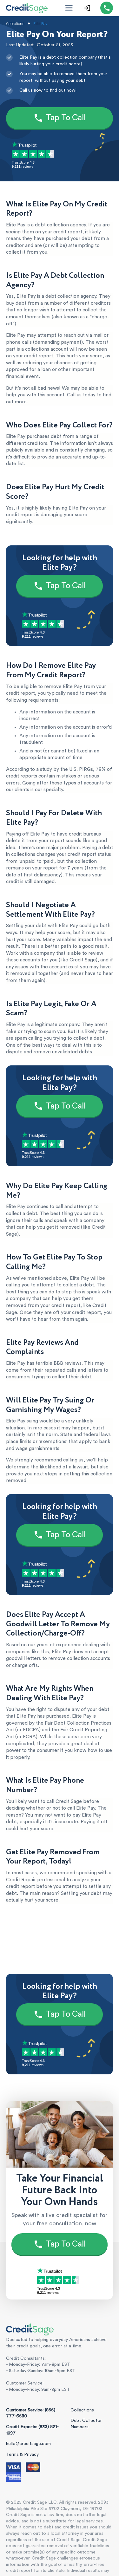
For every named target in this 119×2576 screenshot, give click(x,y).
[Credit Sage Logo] (27, 8)
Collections (82, 2410)
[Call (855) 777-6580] (106, 8)
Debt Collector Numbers (86, 2423)
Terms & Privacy (22, 2454)
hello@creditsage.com (28, 2444)
